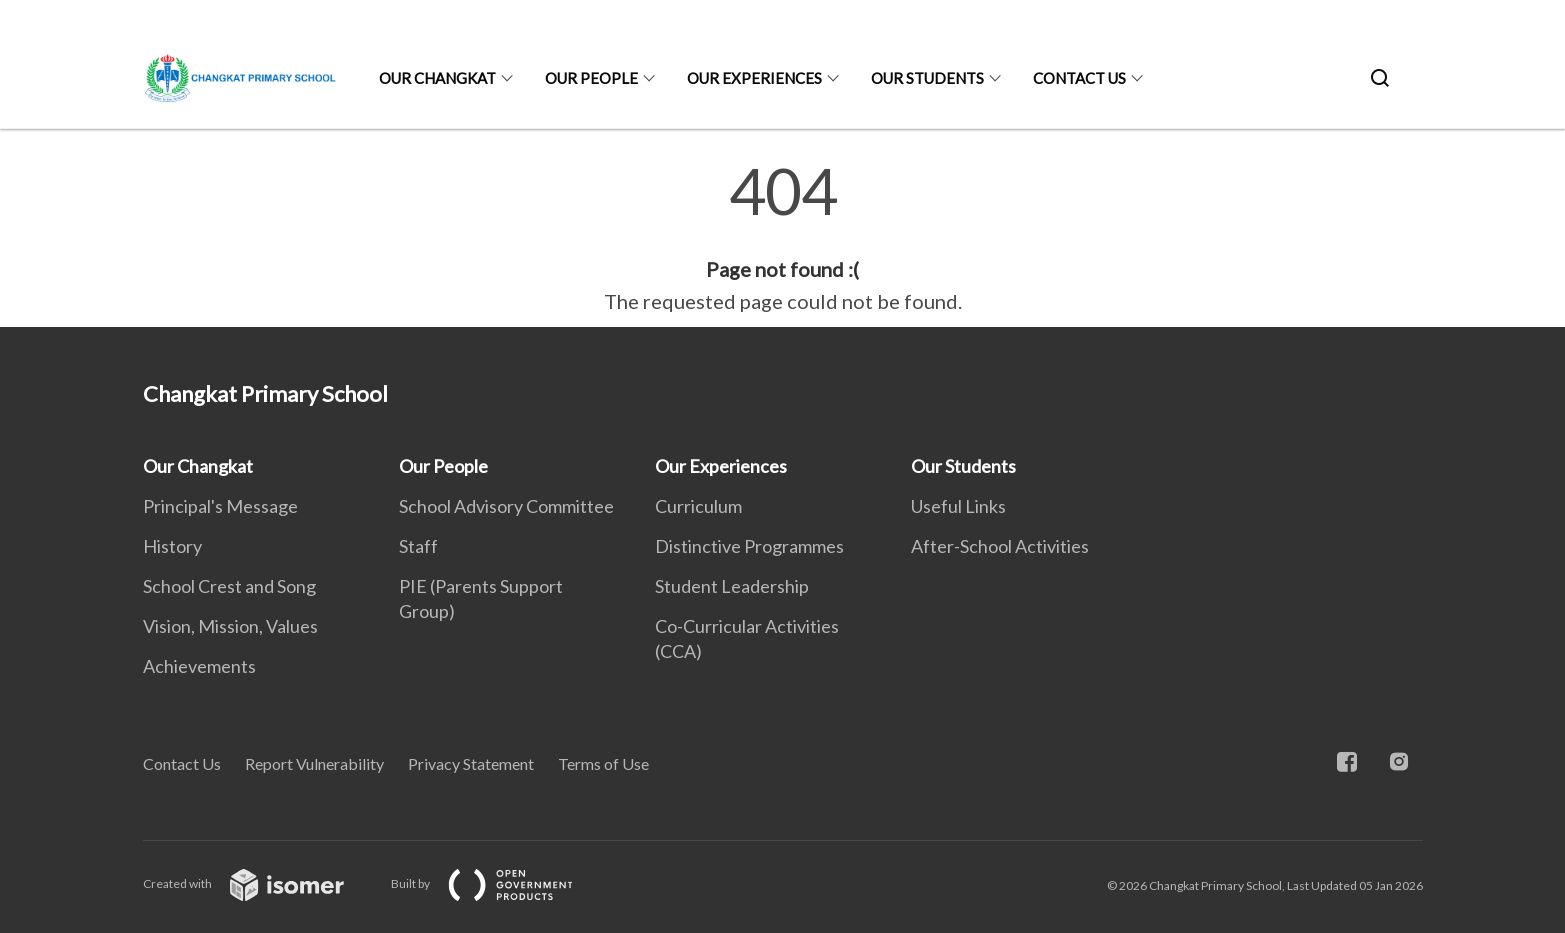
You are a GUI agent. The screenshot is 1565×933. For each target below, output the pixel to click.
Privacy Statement (471, 763)
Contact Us (1079, 78)
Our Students (927, 78)
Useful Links (958, 506)
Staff (418, 546)
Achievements (199, 666)
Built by (498, 883)
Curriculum (698, 506)
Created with (259, 883)
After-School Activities (1000, 546)
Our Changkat (437, 78)
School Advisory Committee (506, 506)
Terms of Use (603, 763)
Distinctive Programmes (749, 546)
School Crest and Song (229, 586)
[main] (782, 238)
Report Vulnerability (314, 763)
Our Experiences (754, 78)
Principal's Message (220, 506)
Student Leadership (732, 586)
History (172, 546)
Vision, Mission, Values (230, 626)
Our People (591, 78)
